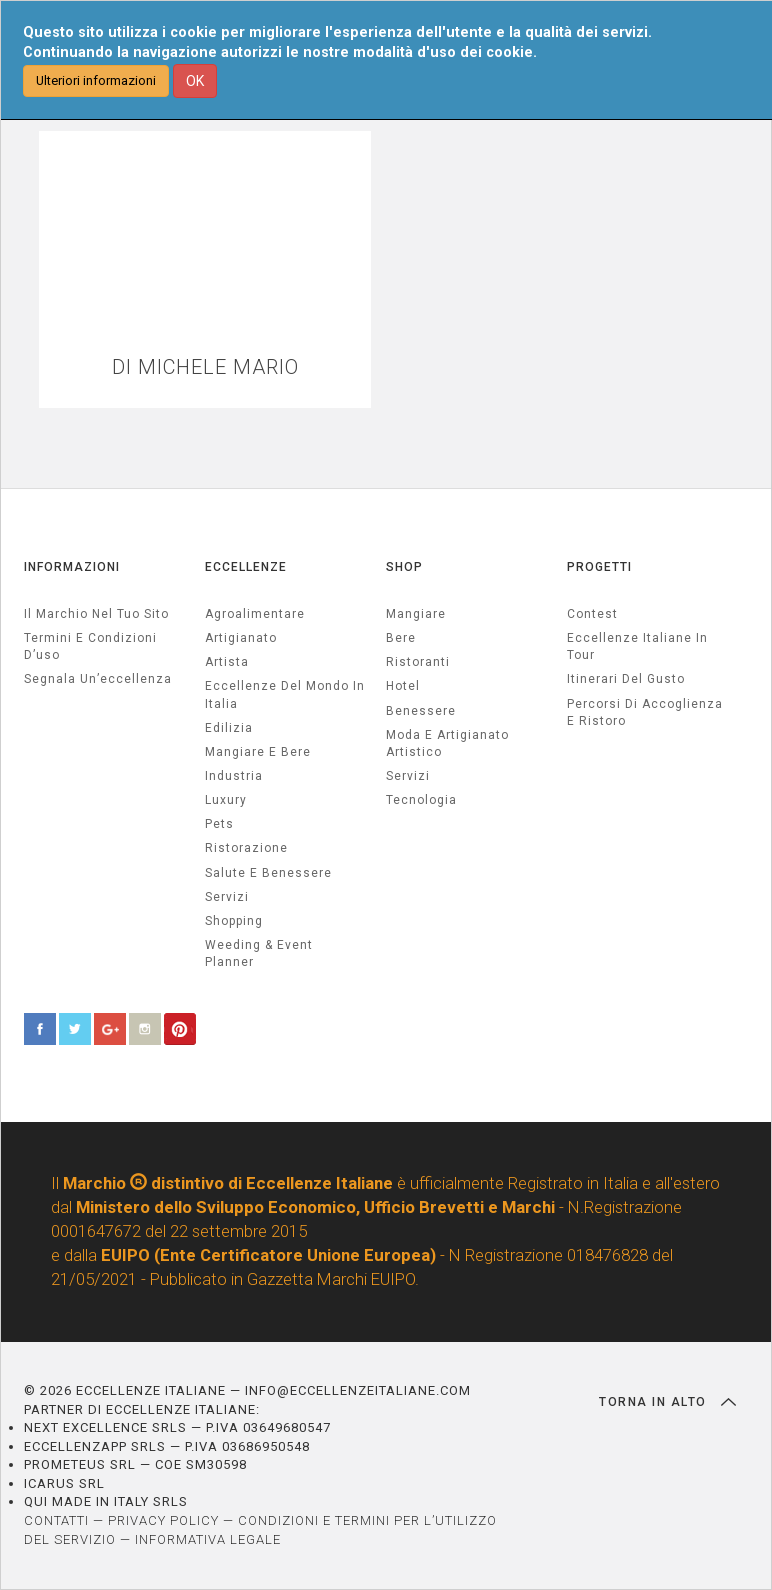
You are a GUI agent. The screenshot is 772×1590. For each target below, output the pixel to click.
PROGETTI (599, 567)
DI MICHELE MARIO (205, 367)
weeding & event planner (259, 953)
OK (195, 81)
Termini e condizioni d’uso (90, 646)
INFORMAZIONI (72, 567)
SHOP (404, 567)
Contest (592, 614)
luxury (226, 800)
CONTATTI (56, 1520)
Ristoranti (418, 662)
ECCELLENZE (246, 567)
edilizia (229, 728)
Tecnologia (421, 800)
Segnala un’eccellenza (98, 679)
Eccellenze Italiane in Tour (637, 646)
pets (219, 824)
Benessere (421, 711)
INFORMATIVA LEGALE (208, 1539)
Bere (401, 638)
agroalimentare (255, 614)
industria (234, 776)
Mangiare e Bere (258, 752)
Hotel (403, 686)
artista (227, 662)
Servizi (408, 776)
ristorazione (246, 848)
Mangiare (416, 614)
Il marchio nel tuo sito (96, 614)
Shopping (234, 921)
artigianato (241, 638)
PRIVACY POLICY (163, 1520)
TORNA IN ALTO (667, 1402)
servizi (227, 897)
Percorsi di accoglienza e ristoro (645, 712)
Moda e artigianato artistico (447, 743)
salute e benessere (268, 873)
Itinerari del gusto (626, 679)
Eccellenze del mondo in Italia (285, 694)
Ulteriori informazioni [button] (96, 80)
